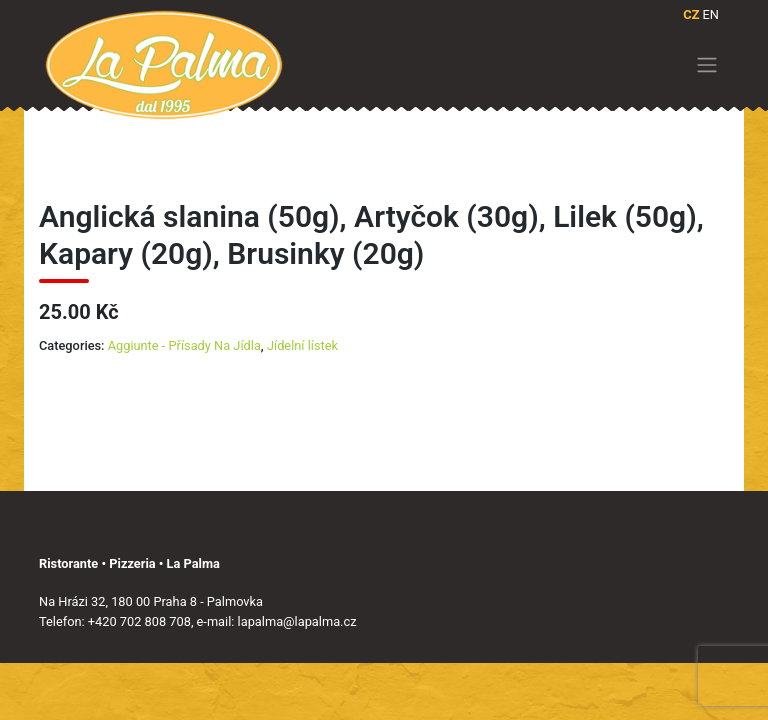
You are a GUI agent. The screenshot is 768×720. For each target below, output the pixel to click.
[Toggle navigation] (707, 65)
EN (711, 14)
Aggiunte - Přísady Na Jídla (184, 345)
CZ (691, 14)
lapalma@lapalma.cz (297, 621)
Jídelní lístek (302, 345)
